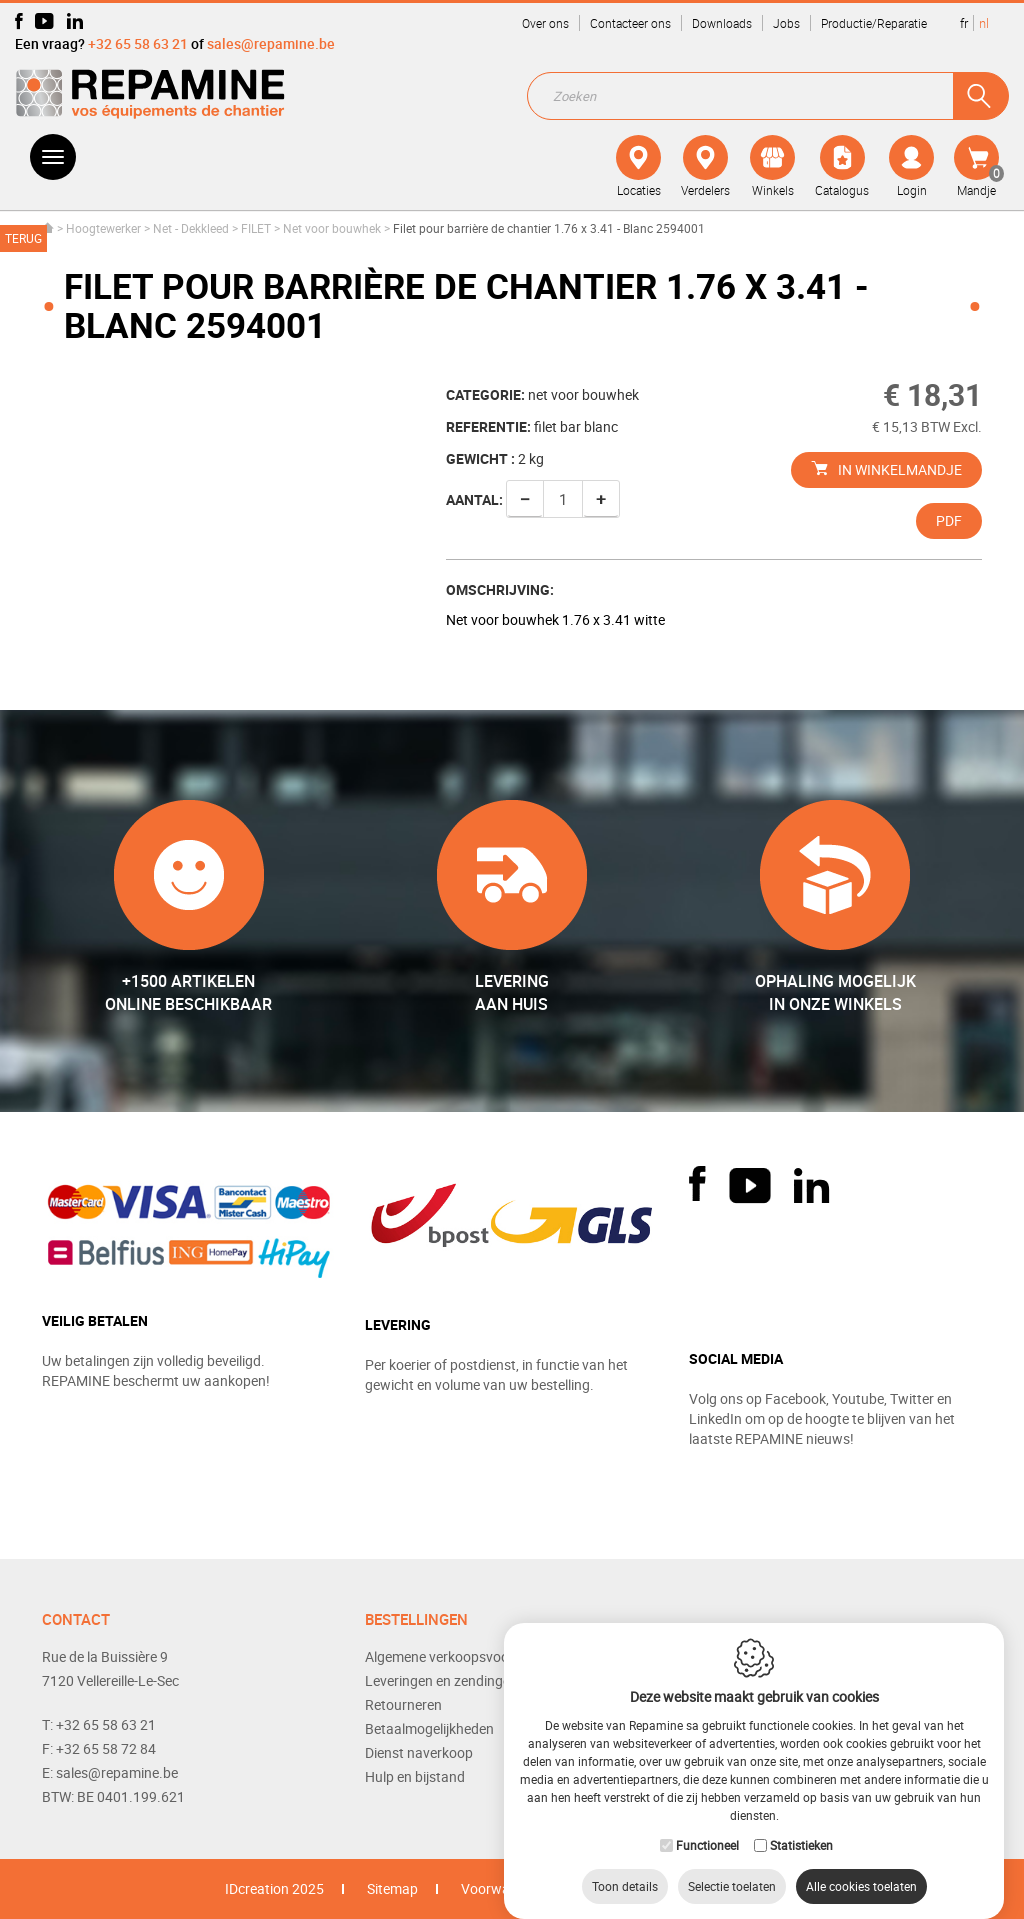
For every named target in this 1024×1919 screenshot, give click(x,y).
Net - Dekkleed (191, 228)
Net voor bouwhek (332, 228)
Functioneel (707, 1825)
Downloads (722, 23)
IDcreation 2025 (274, 1888)
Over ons (545, 23)
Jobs (786, 23)
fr (964, 23)
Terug (23, 238)
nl (984, 23)
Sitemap (392, 1888)
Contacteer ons (630, 23)
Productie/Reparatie (874, 23)
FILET (256, 228)
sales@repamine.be (271, 43)
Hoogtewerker (103, 228)
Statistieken (801, 1825)
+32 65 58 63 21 (138, 43)
